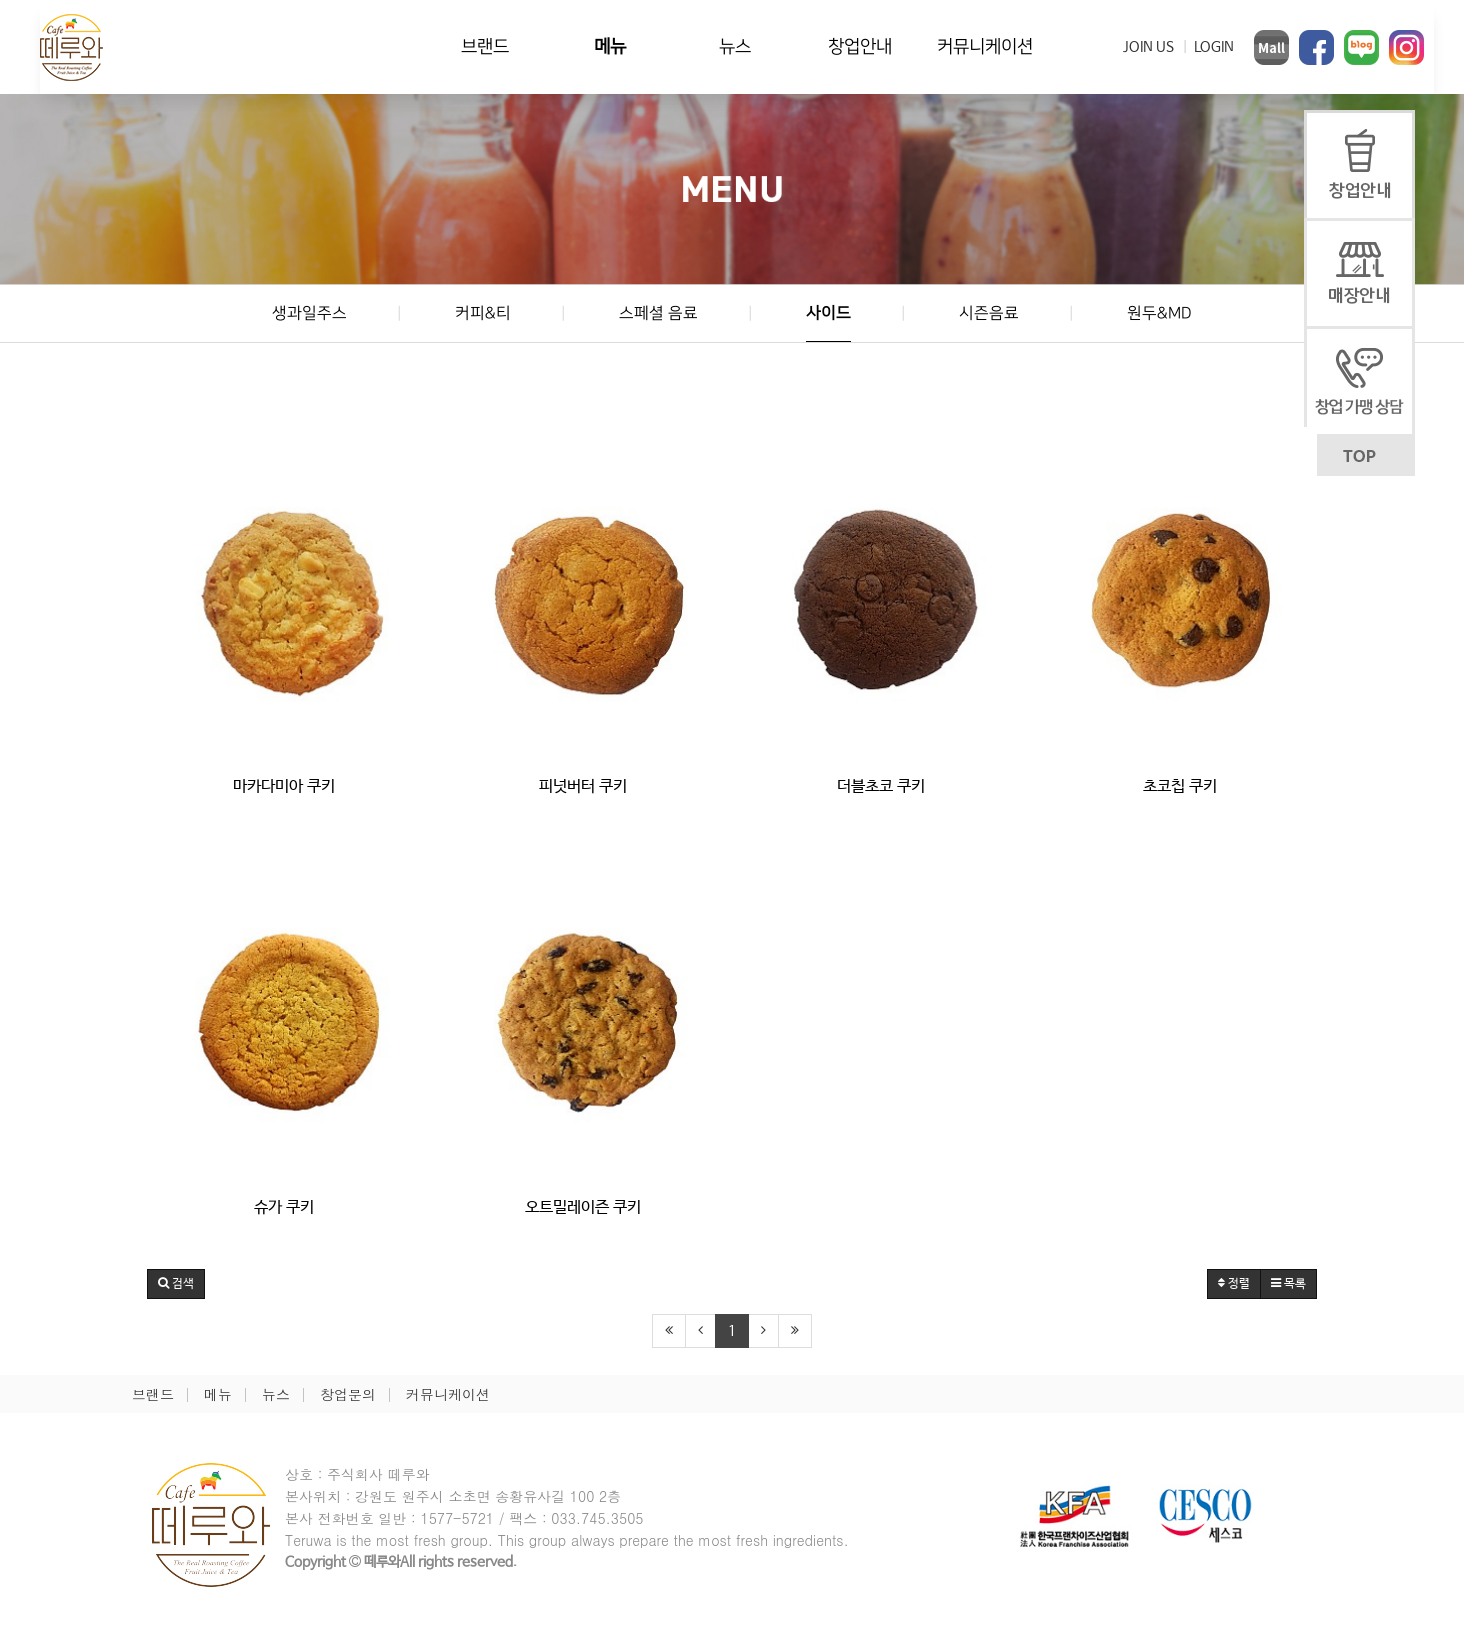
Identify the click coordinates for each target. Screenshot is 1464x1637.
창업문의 (348, 1394)
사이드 (828, 313)
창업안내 (860, 46)
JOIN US (1148, 47)
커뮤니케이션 (985, 46)
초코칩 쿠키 (1180, 786)
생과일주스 (309, 313)
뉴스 (735, 46)
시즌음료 (989, 313)
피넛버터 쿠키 (583, 786)
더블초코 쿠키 (881, 786)
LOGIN (1214, 47)
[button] (176, 1284)
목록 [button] (1288, 1284)
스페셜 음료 (658, 313)
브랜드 (485, 46)
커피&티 (483, 313)
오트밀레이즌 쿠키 (583, 1207)
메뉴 (610, 46)
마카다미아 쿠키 (284, 786)
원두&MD (1159, 313)
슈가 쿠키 (284, 1207)
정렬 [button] (1234, 1284)
